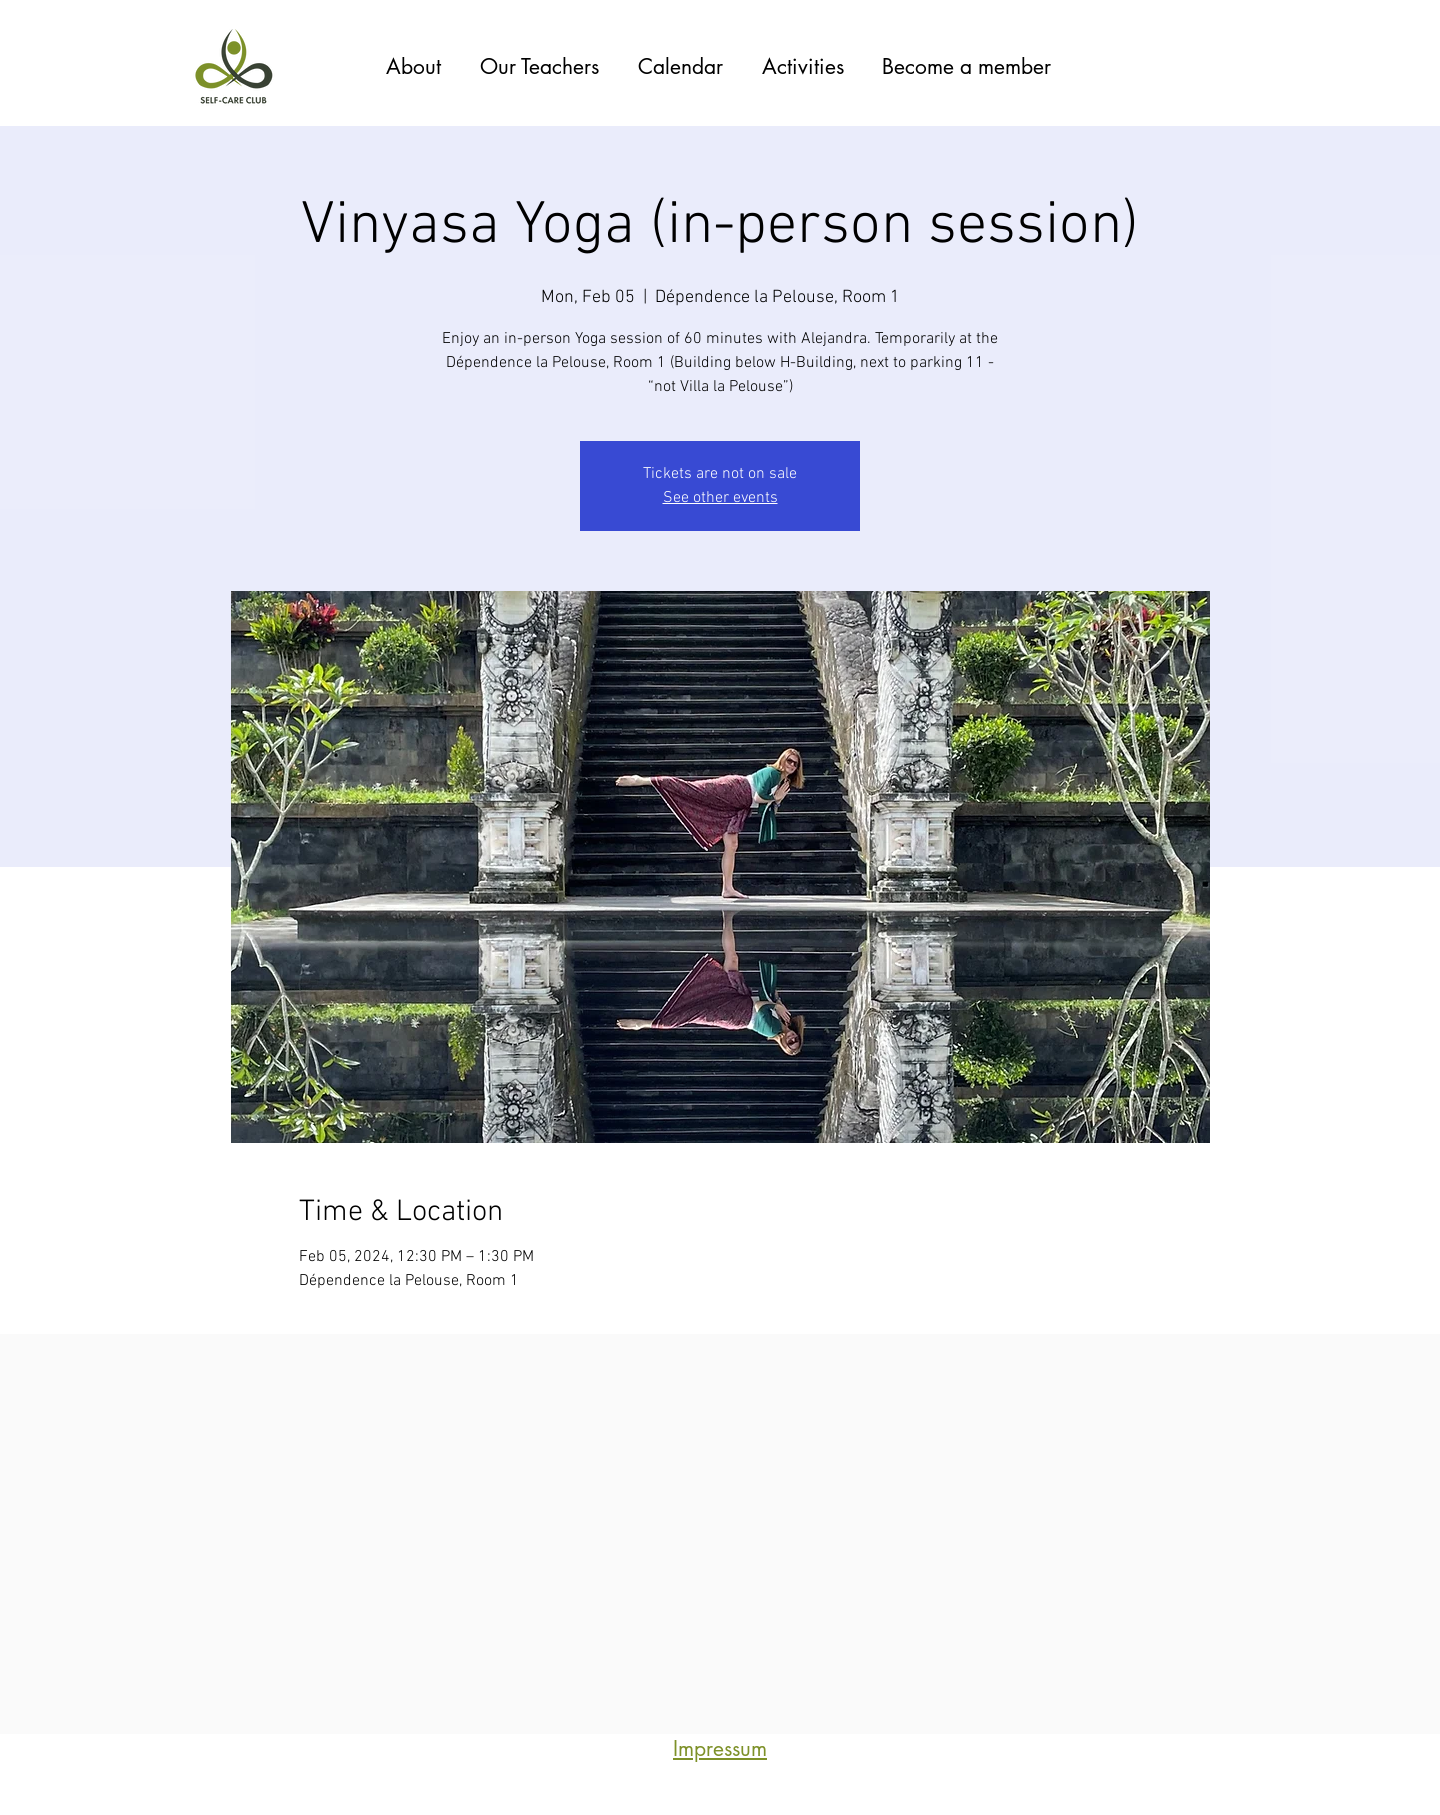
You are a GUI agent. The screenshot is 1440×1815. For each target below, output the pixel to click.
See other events (720, 498)
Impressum (720, 1748)
